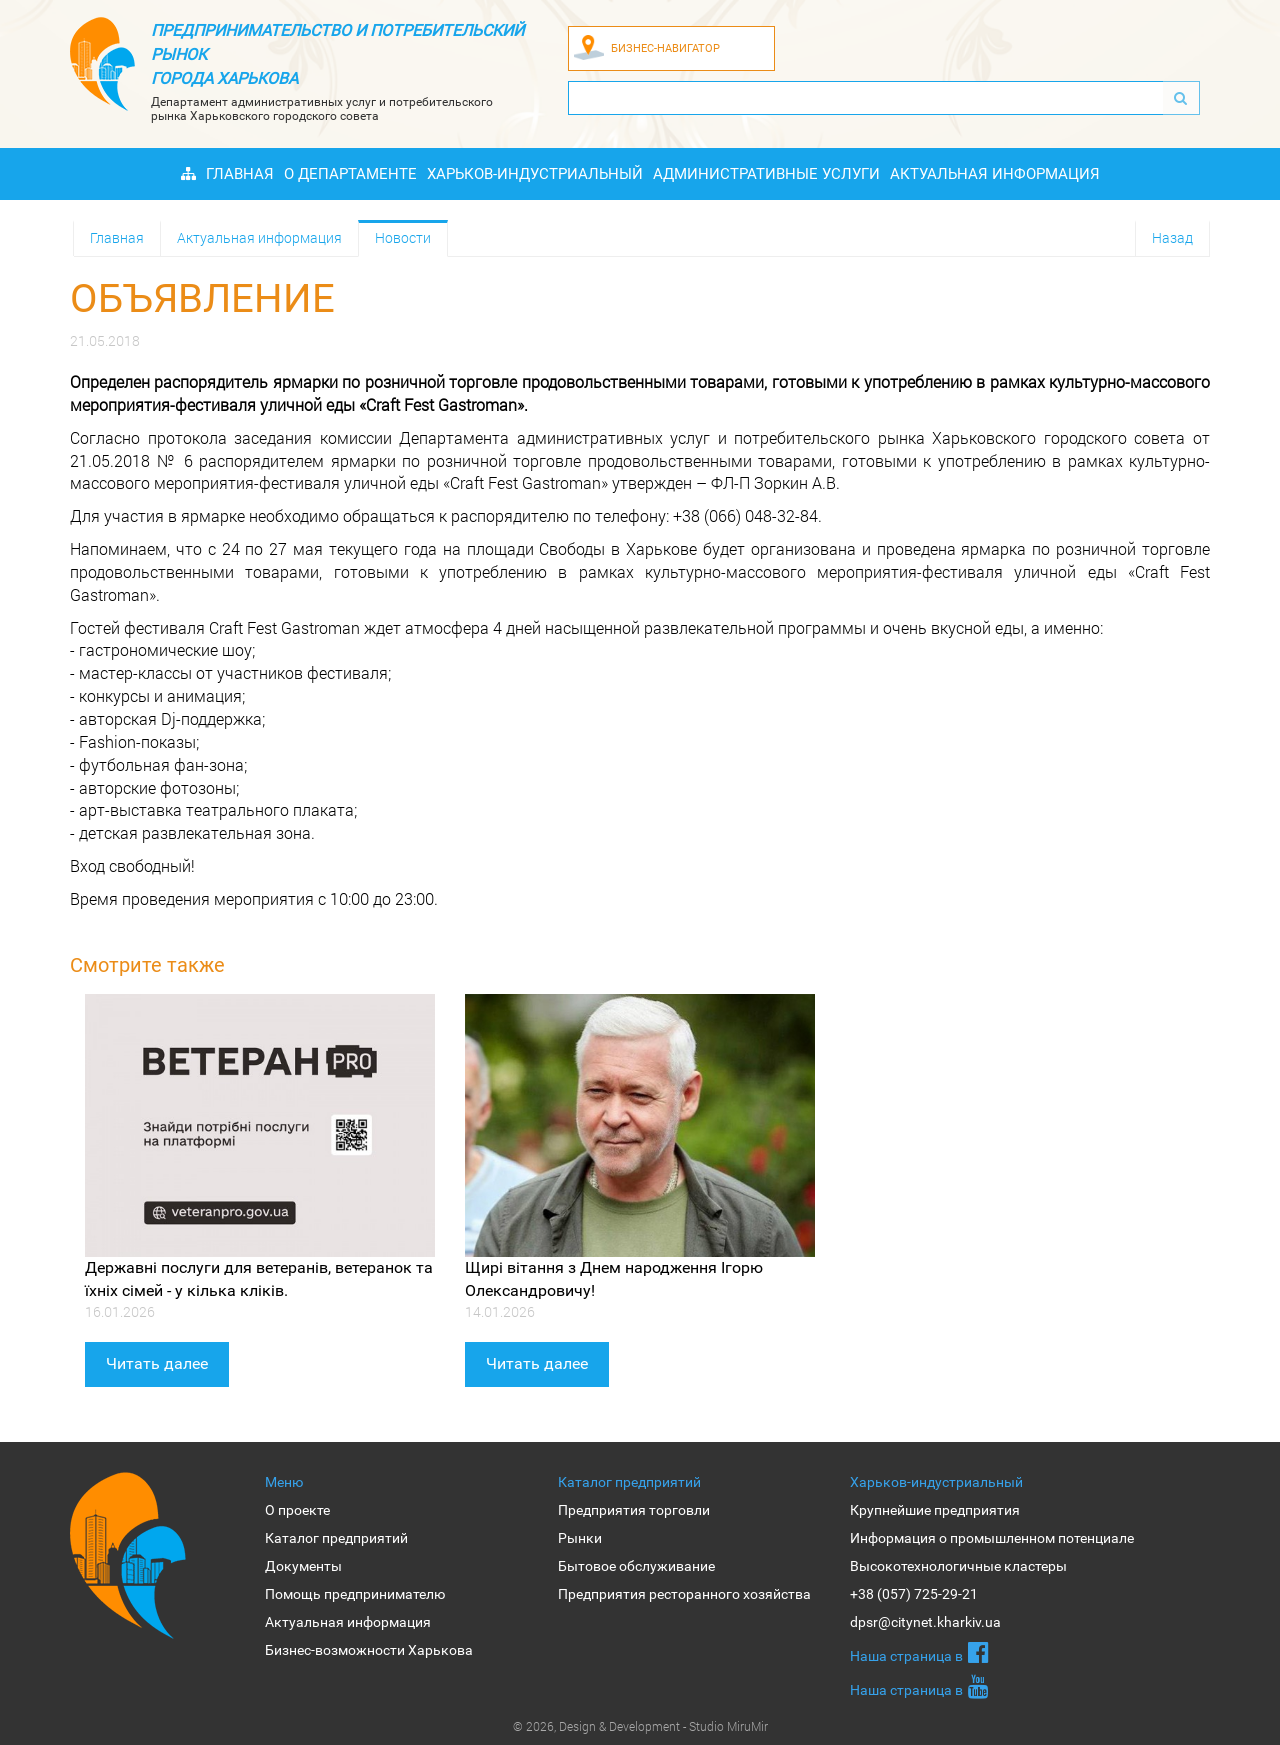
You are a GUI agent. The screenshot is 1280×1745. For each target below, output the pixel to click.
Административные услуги (766, 174)
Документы (303, 1566)
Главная (240, 174)
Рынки (580, 1538)
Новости (403, 237)
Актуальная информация (995, 174)
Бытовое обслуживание (636, 1566)
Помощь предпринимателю (355, 1594)
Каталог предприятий (336, 1538)
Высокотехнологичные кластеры (958, 1566)
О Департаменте (350, 174)
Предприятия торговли (634, 1510)
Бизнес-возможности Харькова (369, 1650)
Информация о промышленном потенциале (992, 1538)
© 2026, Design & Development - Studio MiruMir (640, 1726)
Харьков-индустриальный (535, 174)
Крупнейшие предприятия (935, 1510)
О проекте (297, 1510)
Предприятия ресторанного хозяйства (684, 1594)
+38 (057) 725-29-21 (914, 1594)
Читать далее (157, 1363)
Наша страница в (919, 1652)
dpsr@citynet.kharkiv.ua (925, 1622)
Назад (1172, 237)
